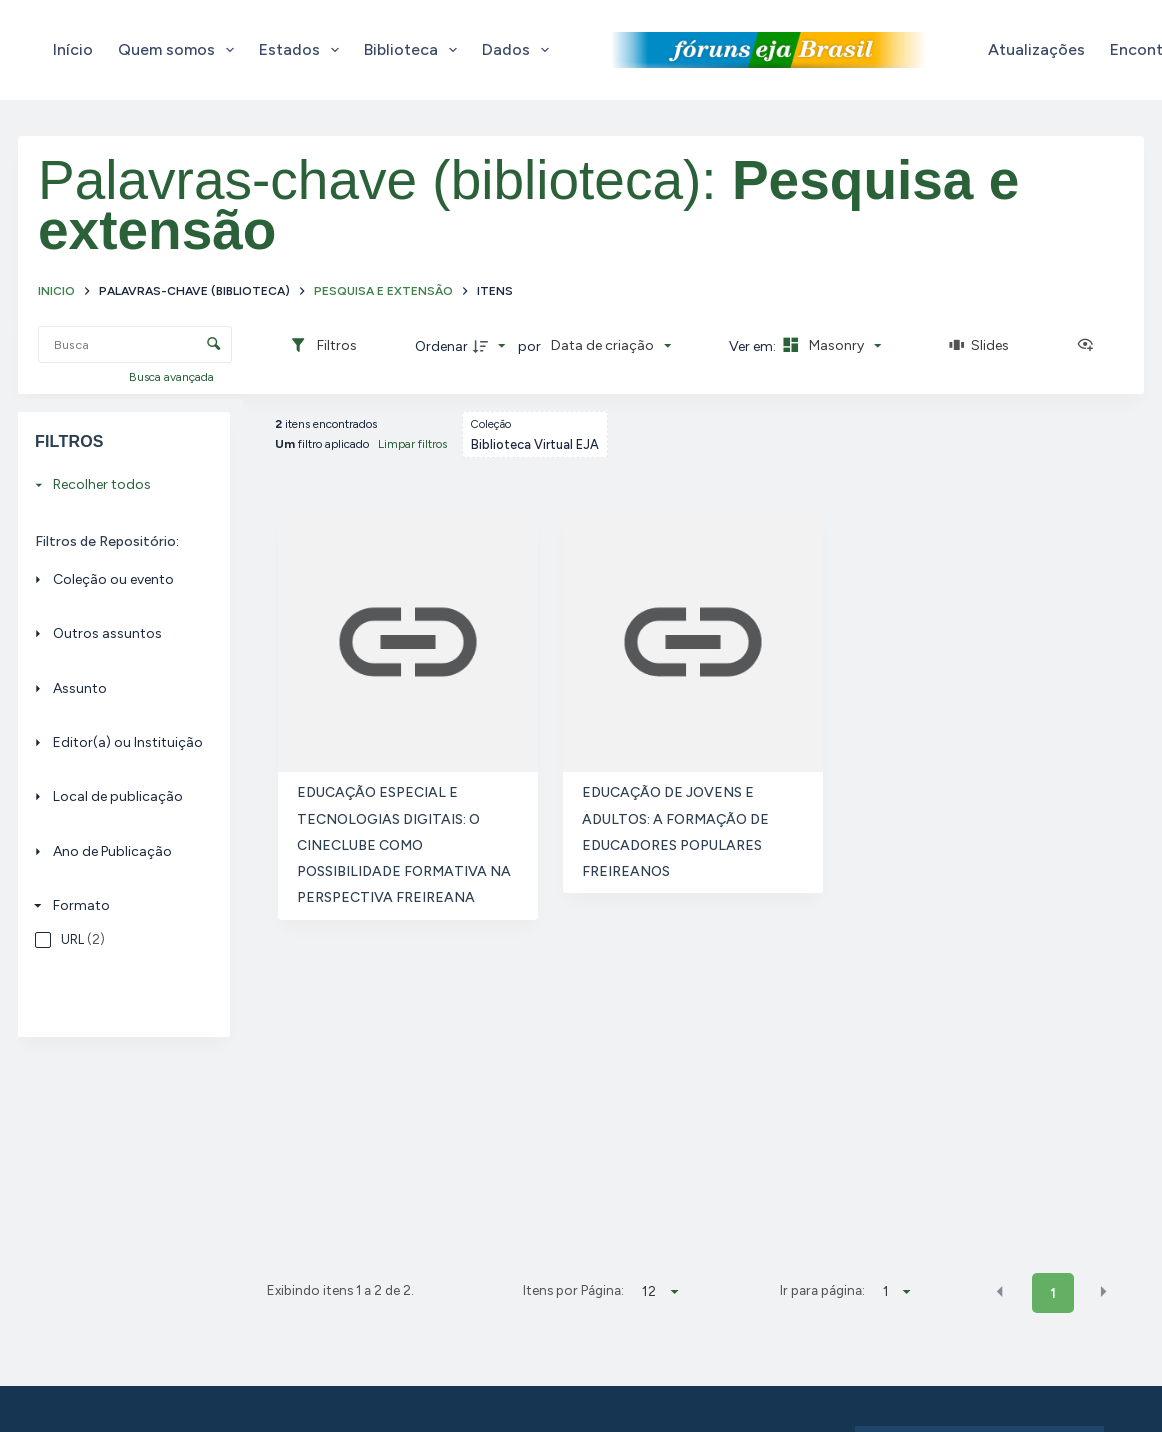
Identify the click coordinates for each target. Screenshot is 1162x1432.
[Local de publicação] (118, 796)
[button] (1000, 1292)
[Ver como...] (1090, 346)
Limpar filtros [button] (412, 444)
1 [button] (1053, 1293)
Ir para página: (822, 1290)
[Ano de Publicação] (118, 851)
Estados (303, 50)
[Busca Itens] (135, 344)
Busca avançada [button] (173, 377)
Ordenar (441, 346)
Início (73, 49)
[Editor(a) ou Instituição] (118, 742)
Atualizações (1036, 49)
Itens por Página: (573, 1290)
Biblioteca (414, 50)
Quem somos (180, 50)
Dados (519, 50)
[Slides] (979, 346)
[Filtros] (323, 346)
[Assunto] (118, 687)
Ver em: (754, 346)
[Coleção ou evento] (118, 579)
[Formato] (118, 905)
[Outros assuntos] (118, 633)
